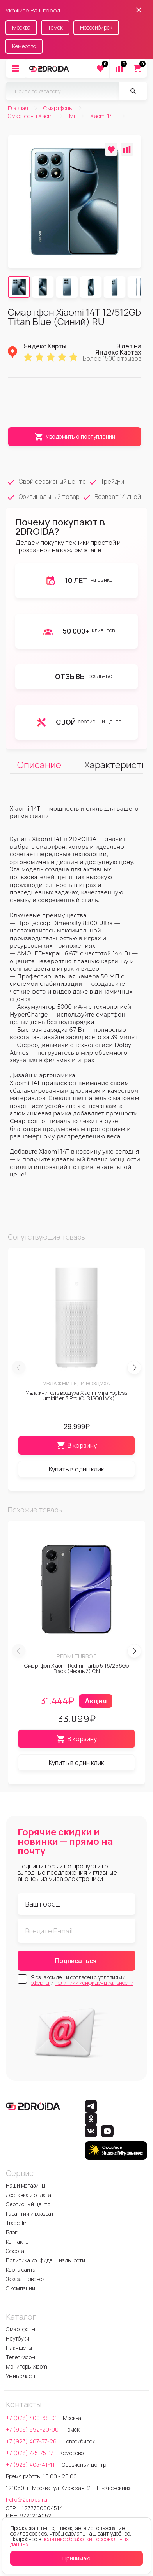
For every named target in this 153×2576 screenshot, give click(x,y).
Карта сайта (21, 2269)
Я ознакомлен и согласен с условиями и (82, 1980)
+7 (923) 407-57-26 (31, 2441)
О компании (20, 2288)
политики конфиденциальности (94, 1982)
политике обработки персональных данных (69, 2541)
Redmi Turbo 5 (77, 1656)
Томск (55, 27)
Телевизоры (20, 2357)
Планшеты (19, 2347)
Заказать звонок (25, 2279)
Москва (21, 27)
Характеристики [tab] (113, 764)
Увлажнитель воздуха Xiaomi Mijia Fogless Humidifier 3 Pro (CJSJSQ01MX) (76, 1395)
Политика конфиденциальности (45, 2260)
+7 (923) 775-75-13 (30, 2453)
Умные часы (20, 2375)
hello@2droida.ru (26, 2499)
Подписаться (75, 1960)
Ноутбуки (17, 2338)
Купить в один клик (76, 1469)
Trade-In (16, 2223)
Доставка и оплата (28, 2194)
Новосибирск (96, 27)
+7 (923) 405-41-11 (31, 2464)
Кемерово (24, 46)
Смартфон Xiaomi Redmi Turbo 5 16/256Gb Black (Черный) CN (76, 1668)
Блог (12, 2232)
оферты (40, 1982)
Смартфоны (20, 2329)
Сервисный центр (28, 2204)
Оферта (15, 2251)
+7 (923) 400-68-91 (31, 2417)
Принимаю (76, 2558)
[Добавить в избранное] (111, 149)
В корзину (76, 1445)
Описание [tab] (39, 764)
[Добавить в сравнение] (127, 149)
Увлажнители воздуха (76, 1383)
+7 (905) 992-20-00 (32, 2429)
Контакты (17, 2241)
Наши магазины (25, 2185)
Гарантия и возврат (30, 2213)
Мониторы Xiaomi (27, 2366)
